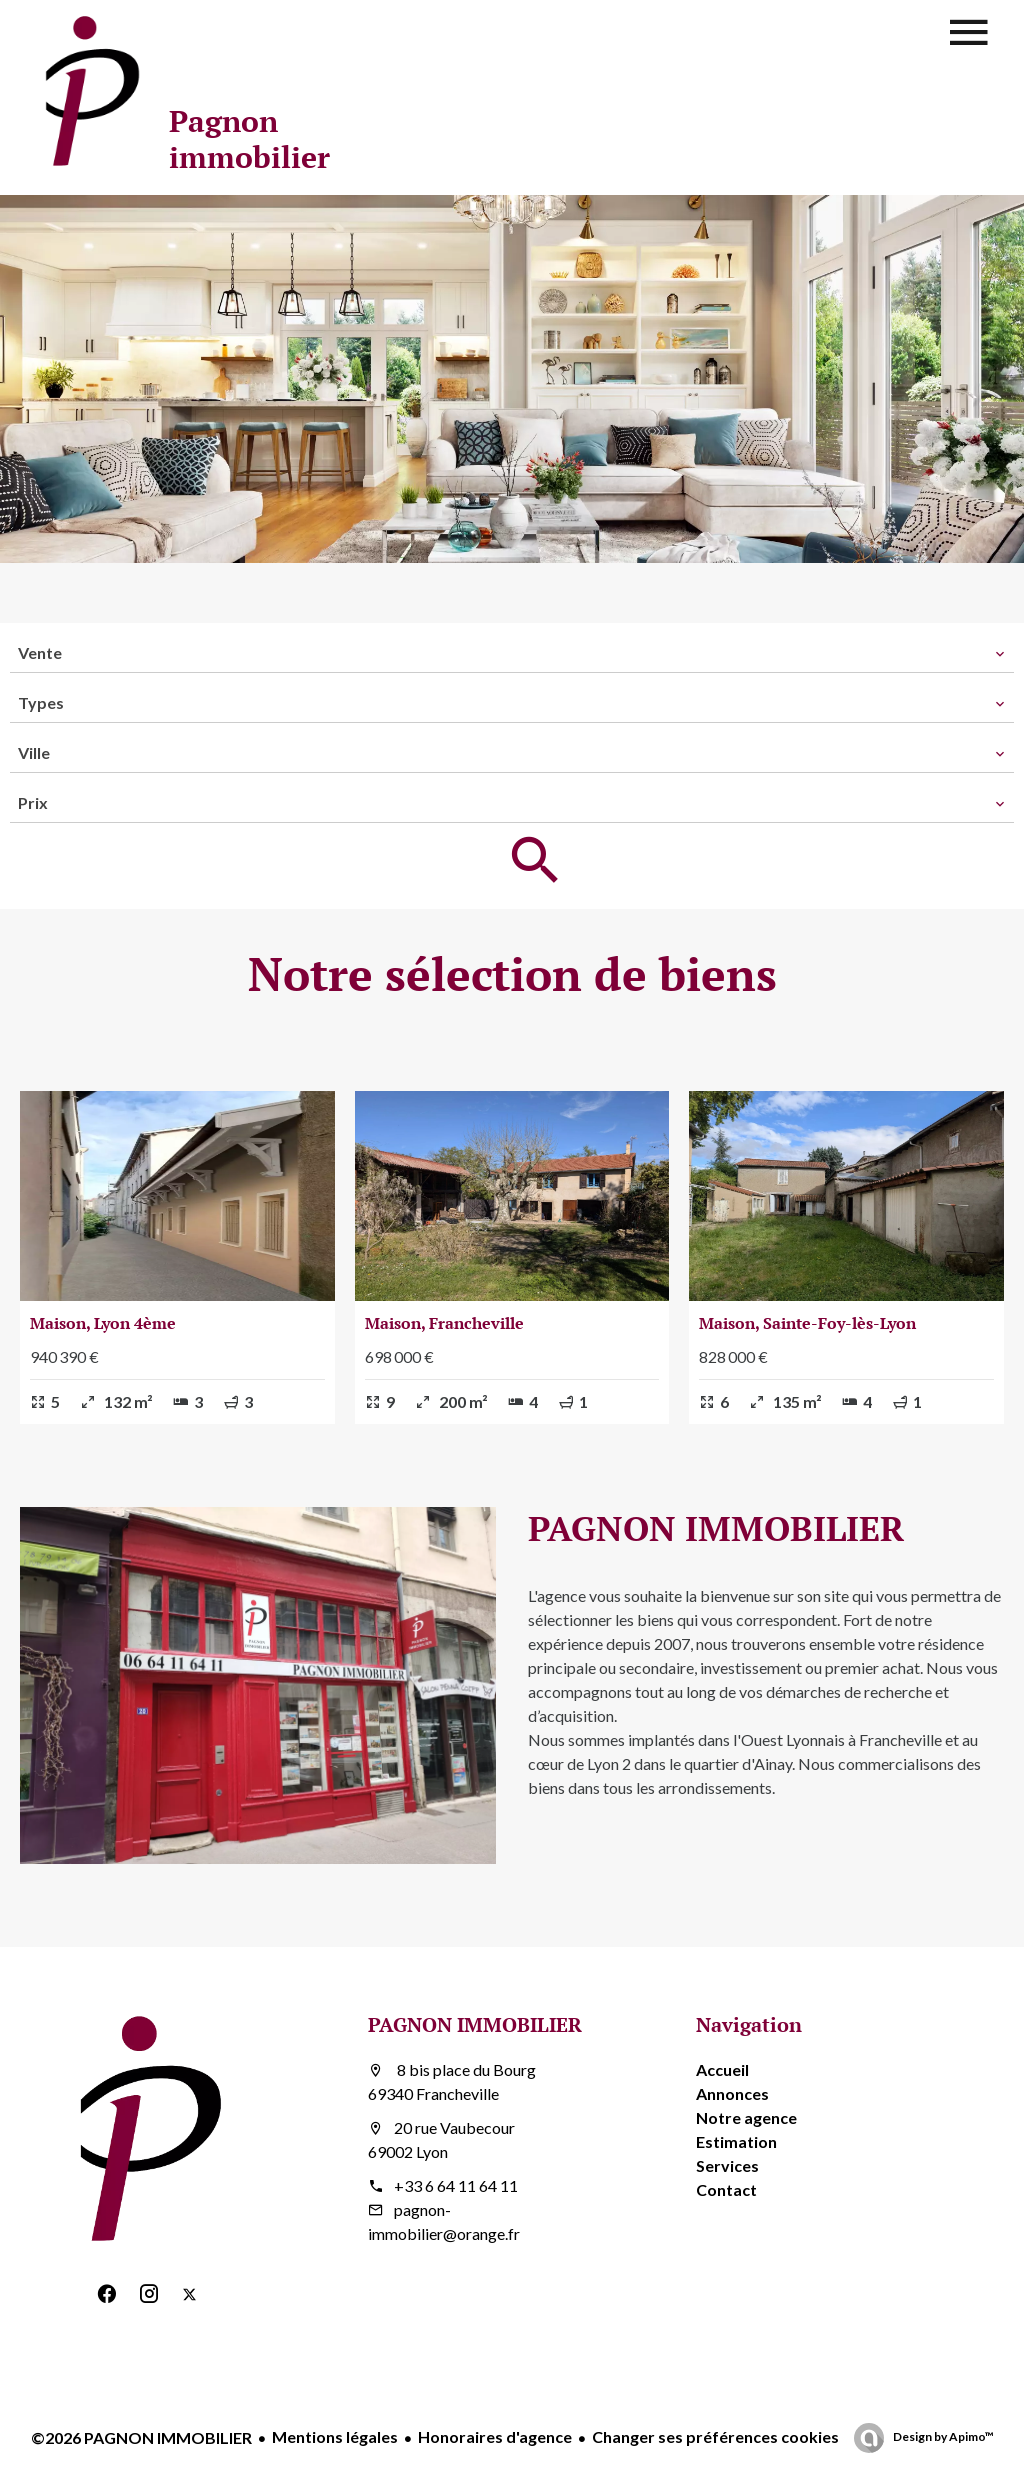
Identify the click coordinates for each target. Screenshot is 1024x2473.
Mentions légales (335, 2436)
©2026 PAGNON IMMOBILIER (141, 2437)
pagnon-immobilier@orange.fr (444, 2221)
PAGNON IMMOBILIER (475, 2024)
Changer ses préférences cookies (715, 2436)
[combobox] (512, 653)
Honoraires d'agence (495, 2436)
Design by (942, 2436)
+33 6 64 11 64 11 (456, 2185)
